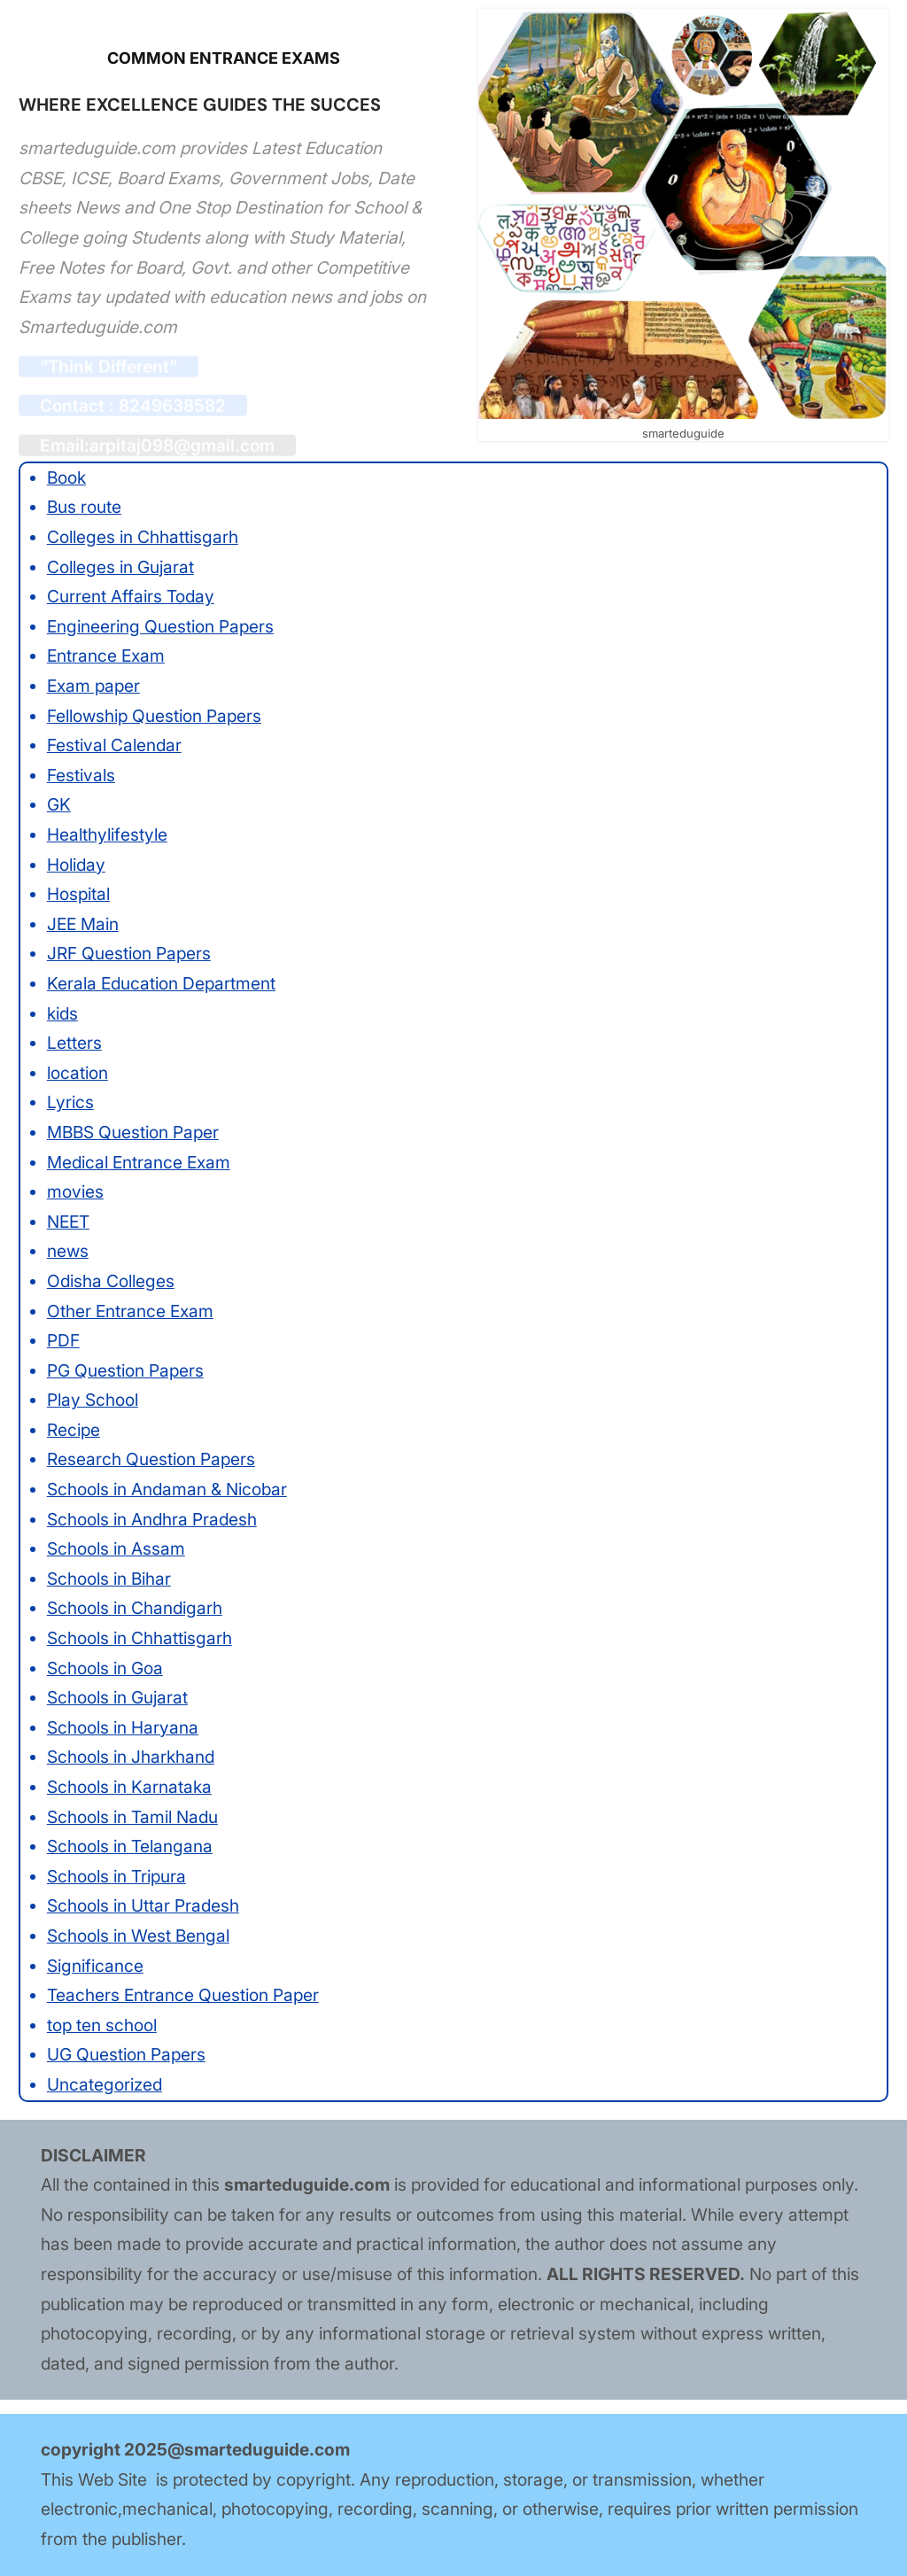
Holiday (76, 864)
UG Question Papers (126, 2054)
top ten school (102, 2025)
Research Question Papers (151, 1459)
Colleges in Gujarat (120, 567)
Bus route (84, 506)
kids (62, 1013)
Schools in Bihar (109, 1578)
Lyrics (70, 1102)
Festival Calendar (114, 745)
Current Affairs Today (130, 596)
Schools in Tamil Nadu (132, 1816)
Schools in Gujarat (117, 1697)
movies (75, 1191)
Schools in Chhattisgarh (139, 1638)
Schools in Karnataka (129, 1786)
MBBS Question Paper (133, 1132)
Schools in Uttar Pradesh (143, 1905)
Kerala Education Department (161, 983)
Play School (92, 1399)
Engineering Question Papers (160, 626)
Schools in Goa (105, 1668)
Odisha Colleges (110, 1281)
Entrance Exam (106, 655)
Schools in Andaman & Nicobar (167, 1489)
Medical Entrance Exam (138, 1162)
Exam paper (93, 685)
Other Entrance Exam (130, 1311)
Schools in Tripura (116, 1876)
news (68, 1250)
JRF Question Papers (129, 953)
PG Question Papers (125, 1370)
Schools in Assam (116, 1548)
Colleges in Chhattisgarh (142, 536)
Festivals (81, 775)
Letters (74, 1042)
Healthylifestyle (107, 834)
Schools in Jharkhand (130, 1756)
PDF (63, 1340)
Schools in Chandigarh (134, 1607)
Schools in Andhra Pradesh (152, 1519)
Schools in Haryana (122, 1727)
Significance (95, 1965)
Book (66, 477)
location (77, 1072)
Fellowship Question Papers (154, 715)
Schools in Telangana (130, 1846)
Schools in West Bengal (138, 1935)
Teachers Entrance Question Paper (183, 1995)
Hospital (78, 893)
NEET (68, 1221)
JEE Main (83, 924)
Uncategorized (104, 2084)
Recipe (73, 1429)
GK (59, 804)
